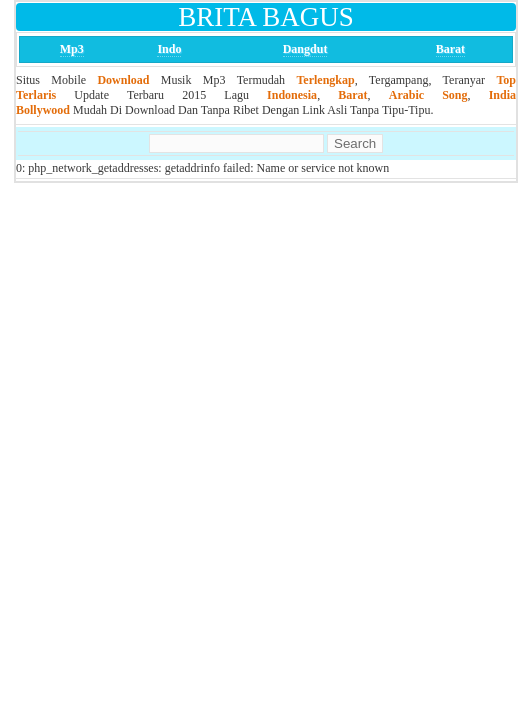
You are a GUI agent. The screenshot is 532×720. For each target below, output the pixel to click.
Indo (169, 49)
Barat (450, 49)
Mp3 (72, 49)
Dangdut (305, 49)
